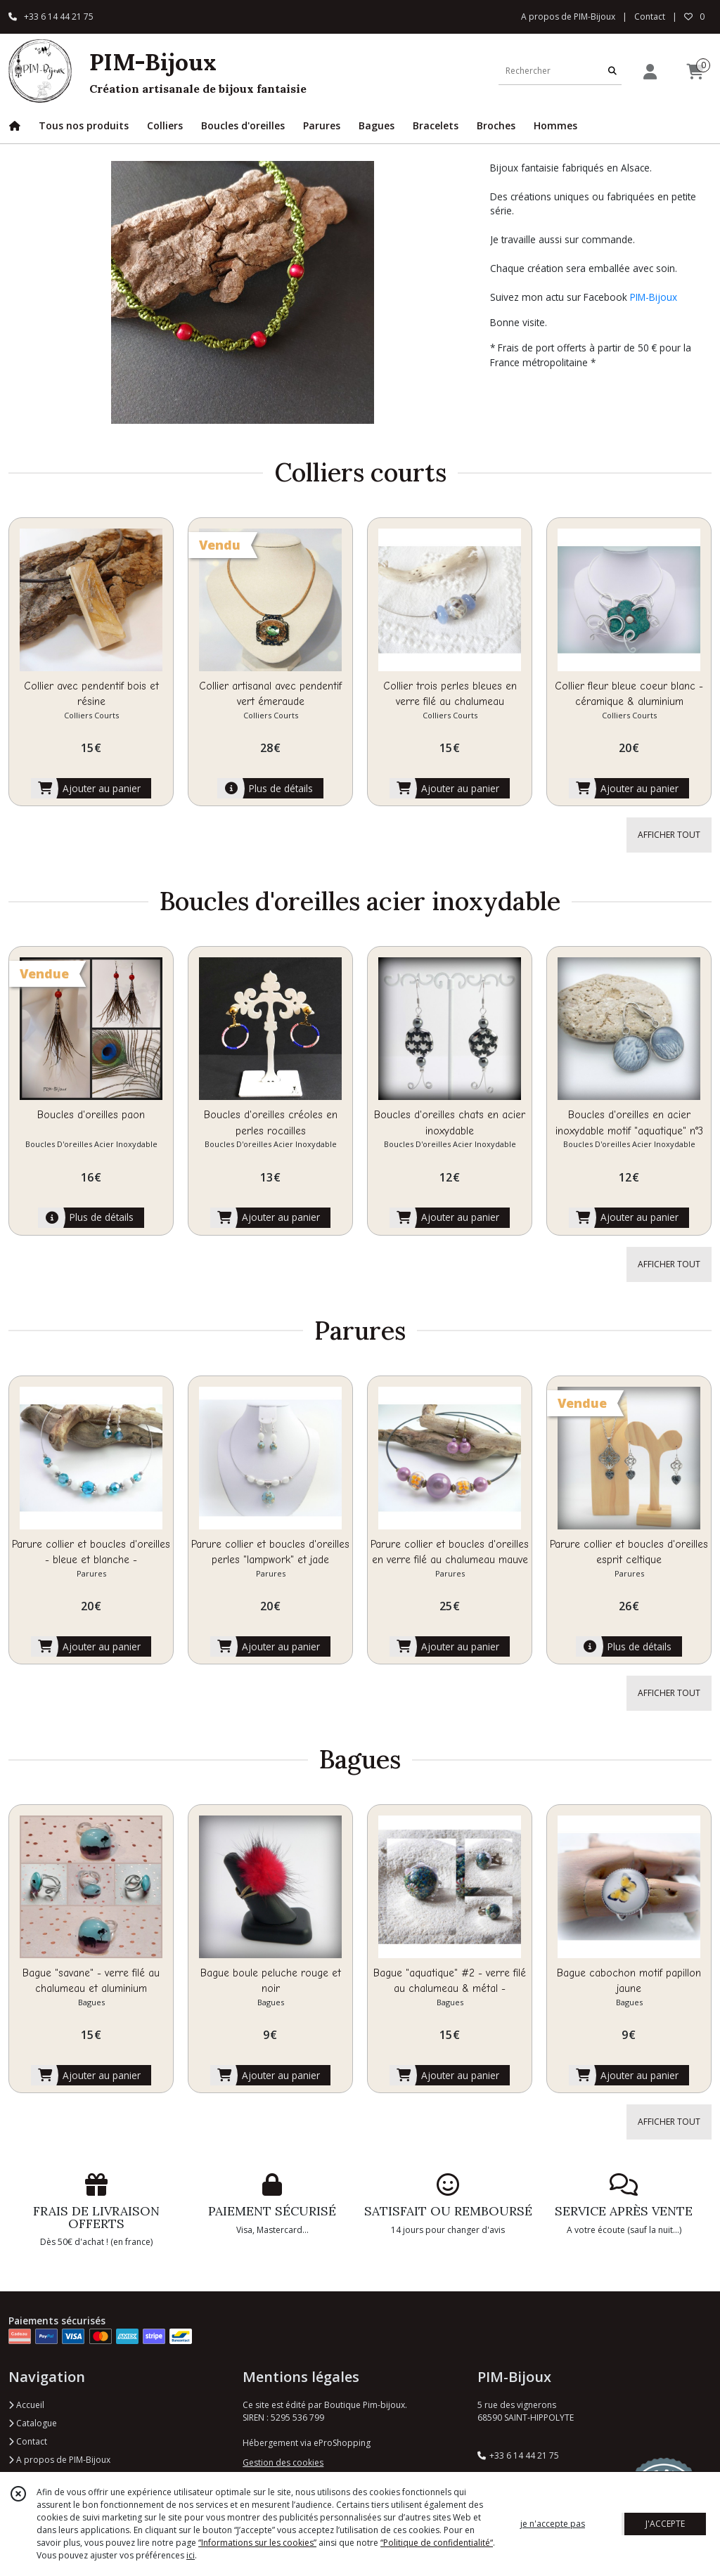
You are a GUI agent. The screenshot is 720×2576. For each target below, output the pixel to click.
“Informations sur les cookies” (257, 2543)
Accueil (26, 2405)
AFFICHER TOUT (669, 835)
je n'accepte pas (552, 2524)
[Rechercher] (612, 70)
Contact (649, 16)
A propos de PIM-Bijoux (59, 2460)
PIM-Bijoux (653, 297)
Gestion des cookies (283, 2462)
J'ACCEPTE (665, 2524)
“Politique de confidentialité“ (436, 2543)
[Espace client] (650, 71)
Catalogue (32, 2423)
